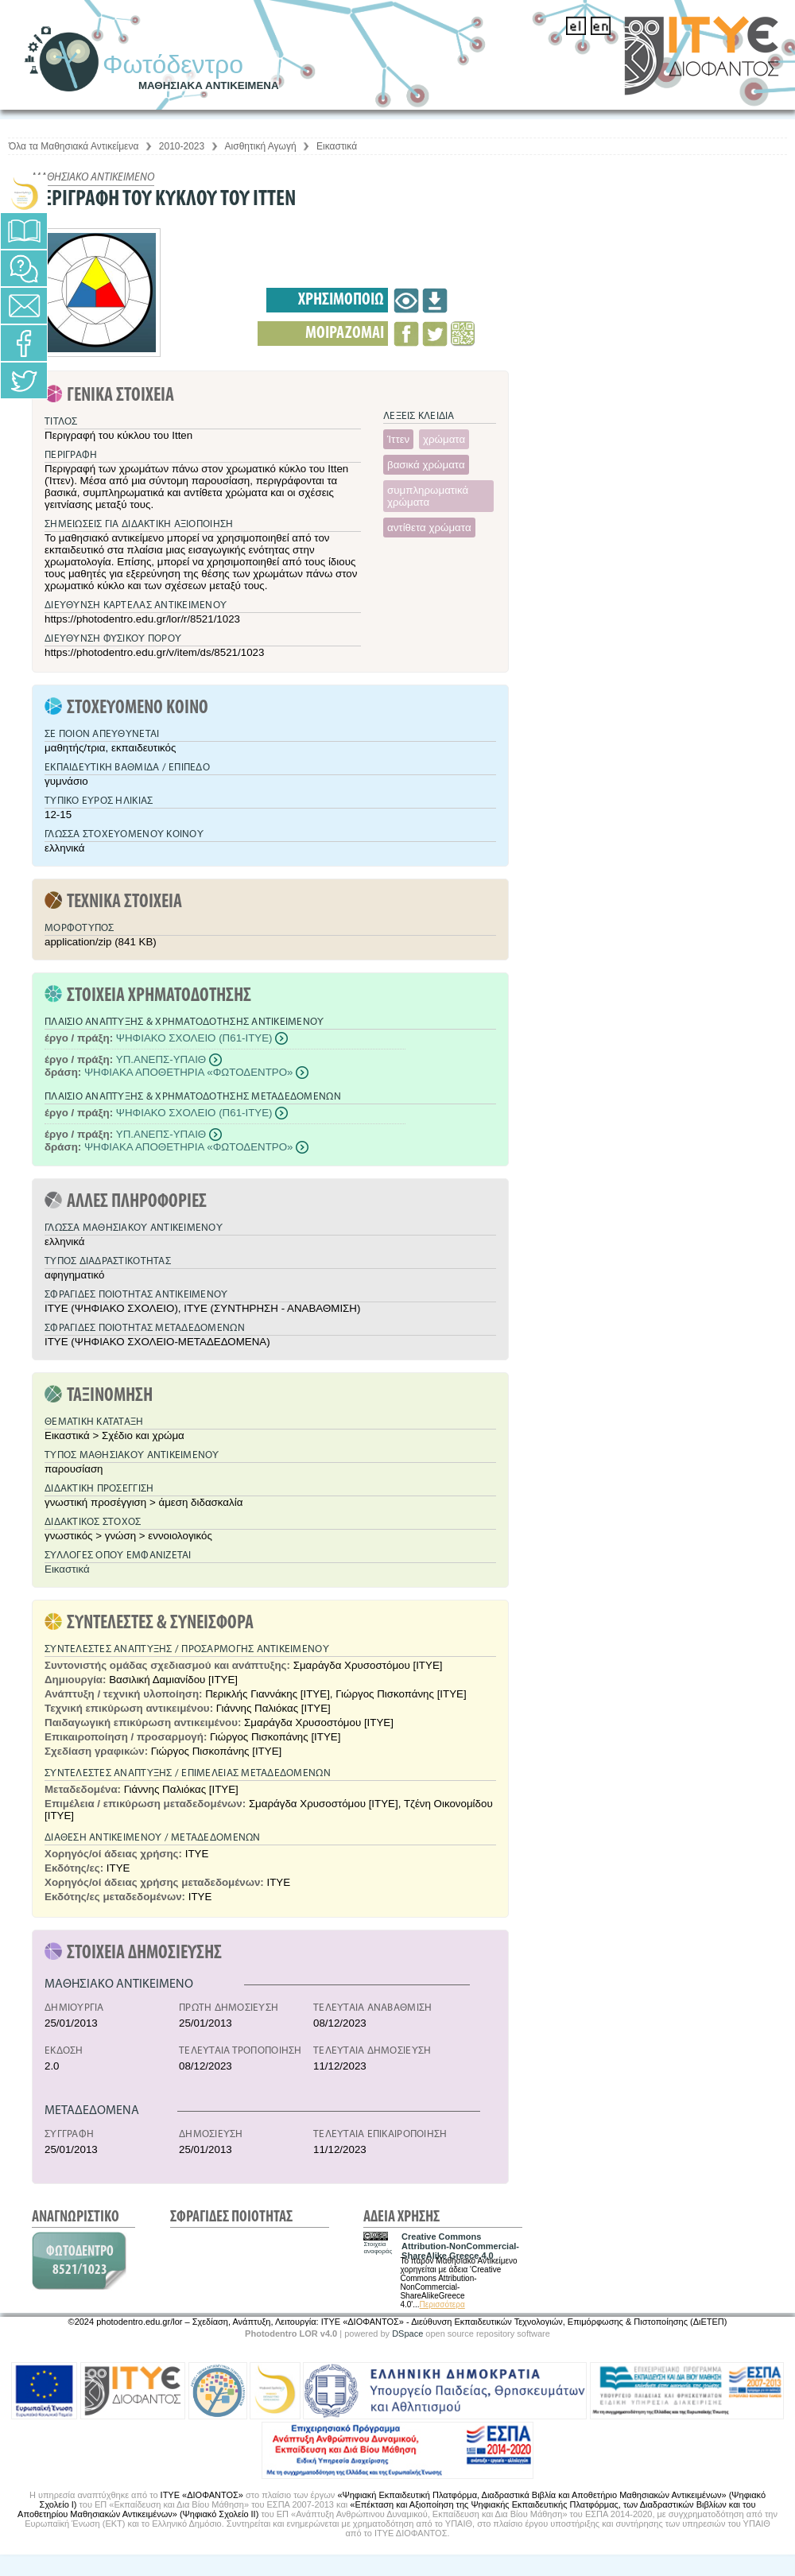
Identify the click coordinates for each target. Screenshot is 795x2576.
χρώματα (444, 439)
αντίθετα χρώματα (429, 527)
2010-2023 (181, 146)
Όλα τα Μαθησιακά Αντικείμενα (73, 146)
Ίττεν (398, 439)
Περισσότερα (442, 2304)
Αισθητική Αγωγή (261, 146)
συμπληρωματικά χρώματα (427, 496)
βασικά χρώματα (426, 465)
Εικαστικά (336, 146)
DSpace (407, 2333)
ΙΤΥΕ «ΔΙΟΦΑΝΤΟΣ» (202, 2495)
